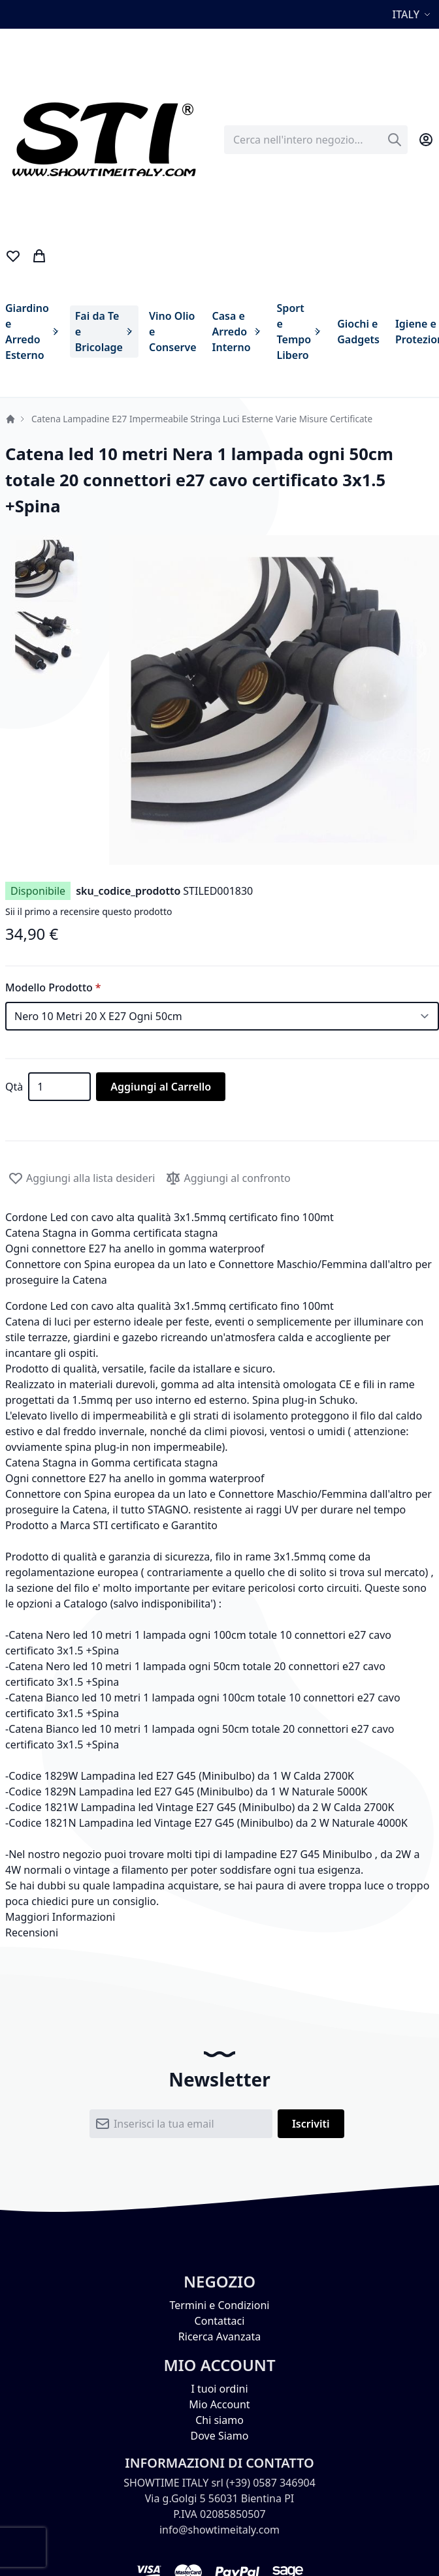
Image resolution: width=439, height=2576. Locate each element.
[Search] (394, 139)
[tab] (219, 1917)
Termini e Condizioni (220, 2305)
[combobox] (316, 139)
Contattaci (220, 2321)
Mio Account (219, 2404)
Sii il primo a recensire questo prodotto (88, 911)
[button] (413, 14)
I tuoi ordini (219, 2389)
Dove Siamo (220, 2436)
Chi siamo (219, 2420)
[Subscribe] (311, 2123)
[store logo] (103, 140)
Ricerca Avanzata (219, 2336)
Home (10, 419)
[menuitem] (32, 331)
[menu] (217, 331)
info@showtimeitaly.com (219, 2529)
